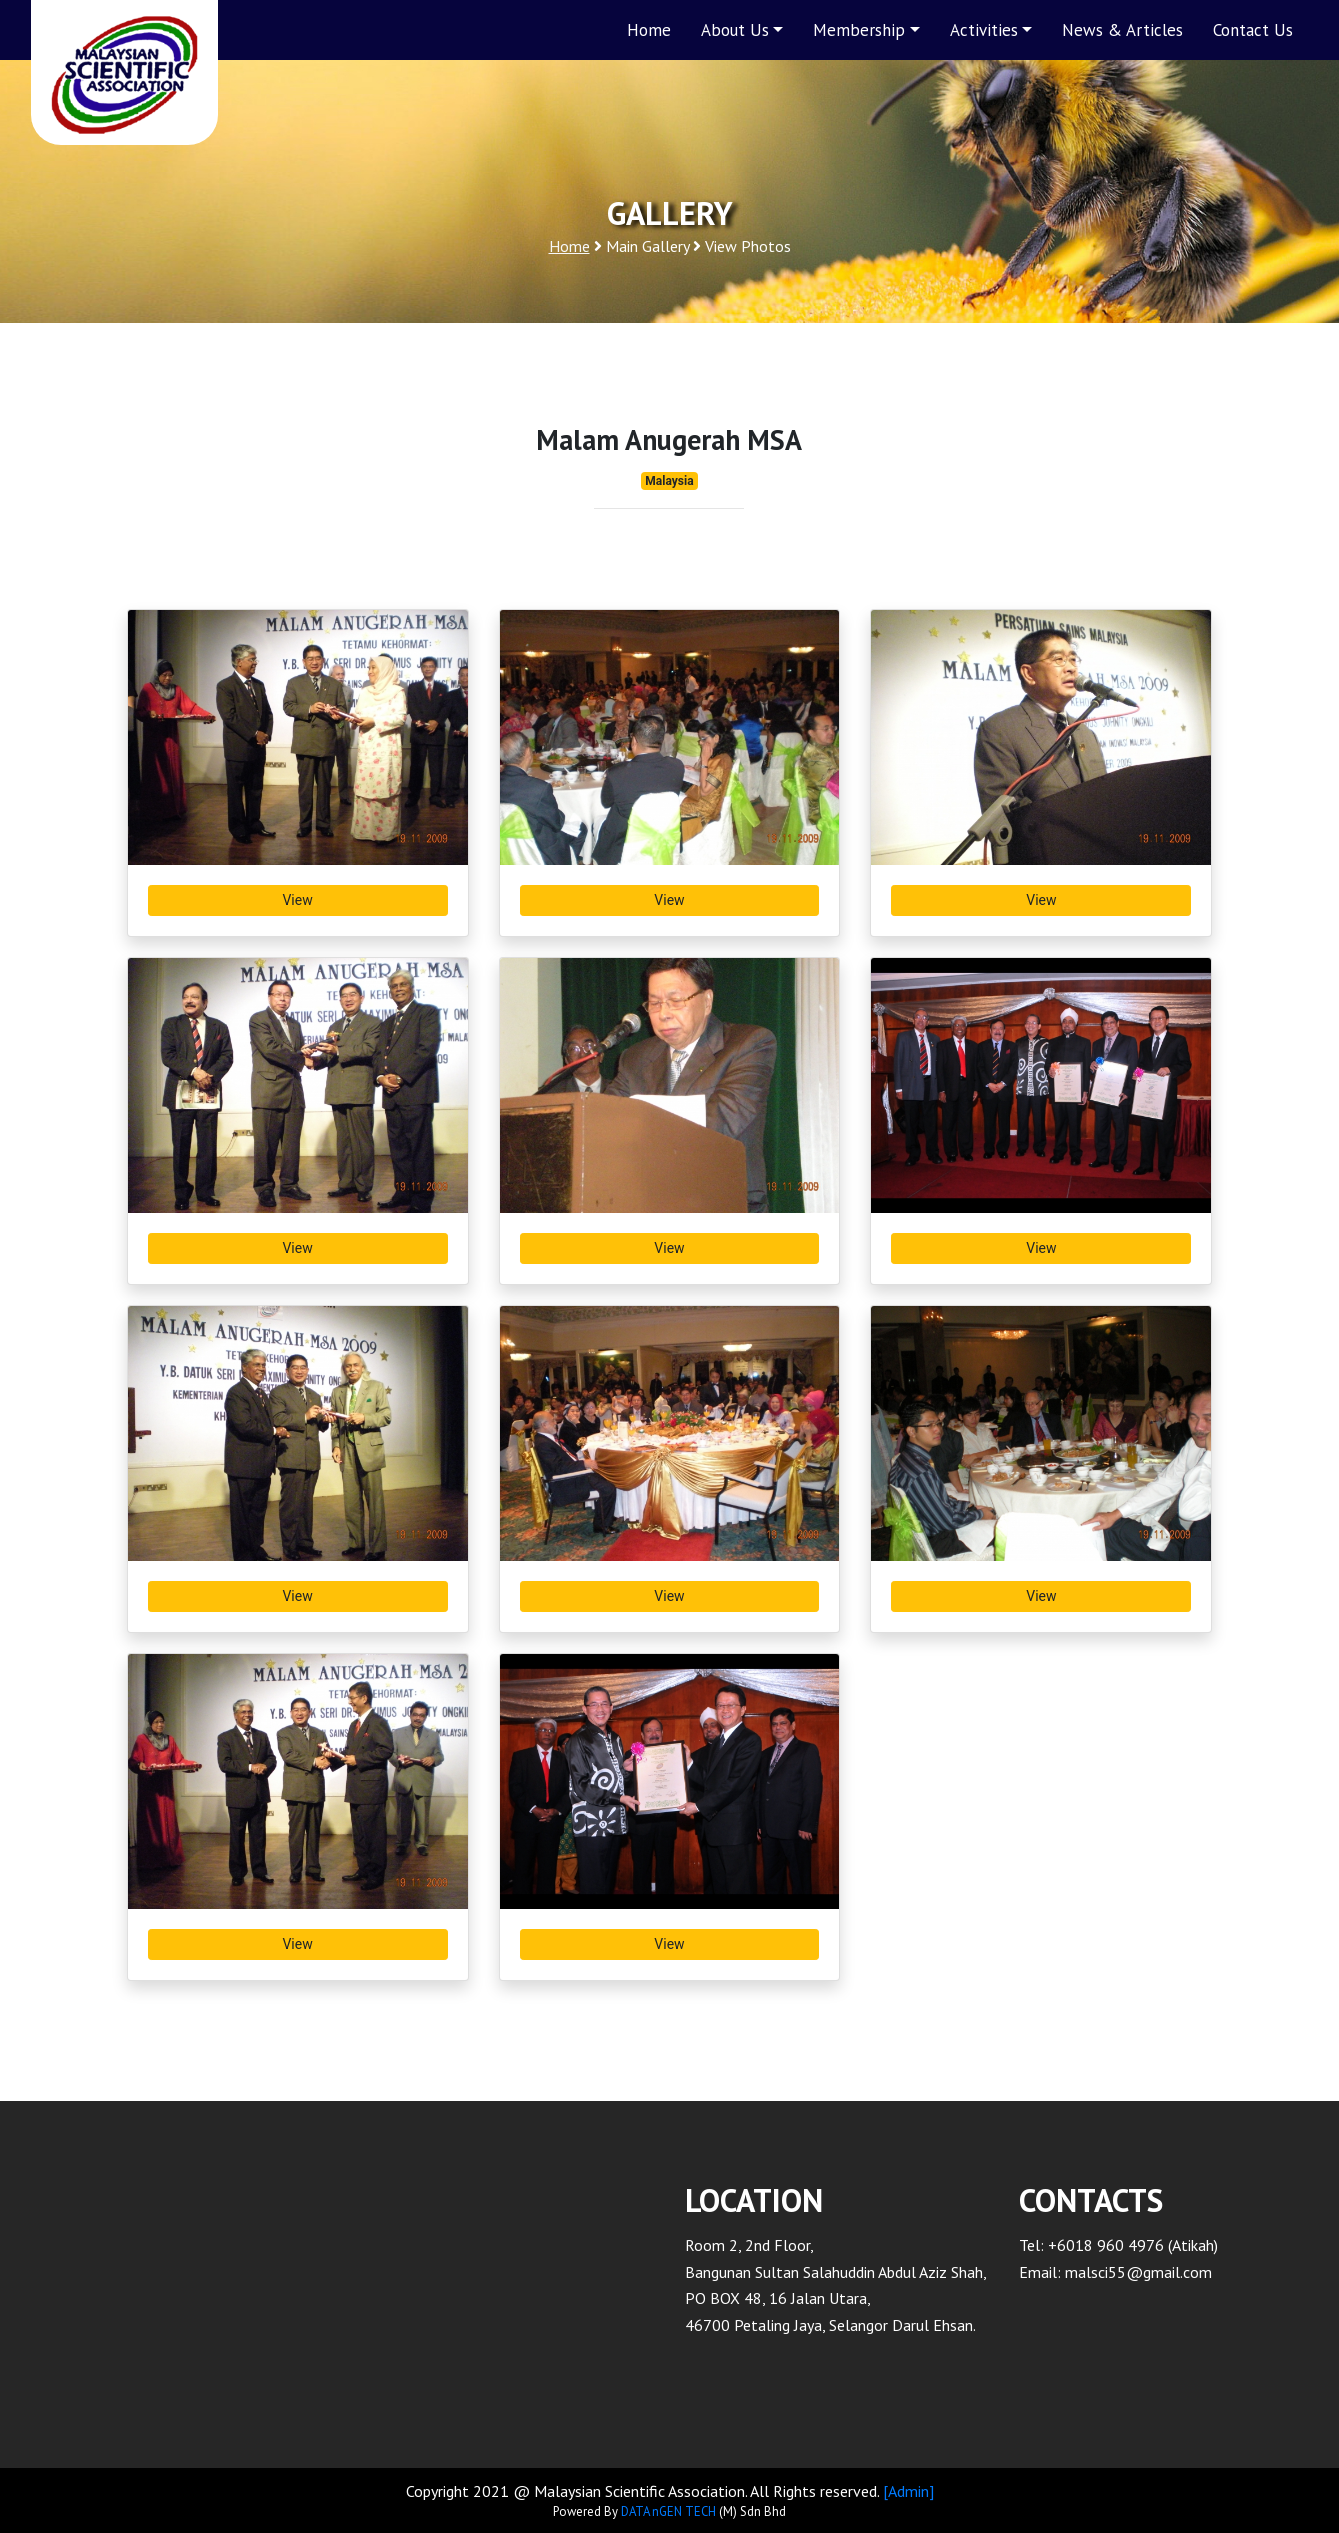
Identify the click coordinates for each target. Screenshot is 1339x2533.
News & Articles (1122, 30)
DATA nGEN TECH (668, 2511)
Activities (984, 30)
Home (649, 30)
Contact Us (1253, 30)
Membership (859, 30)
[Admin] (908, 2491)
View (297, 900)
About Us (735, 30)
